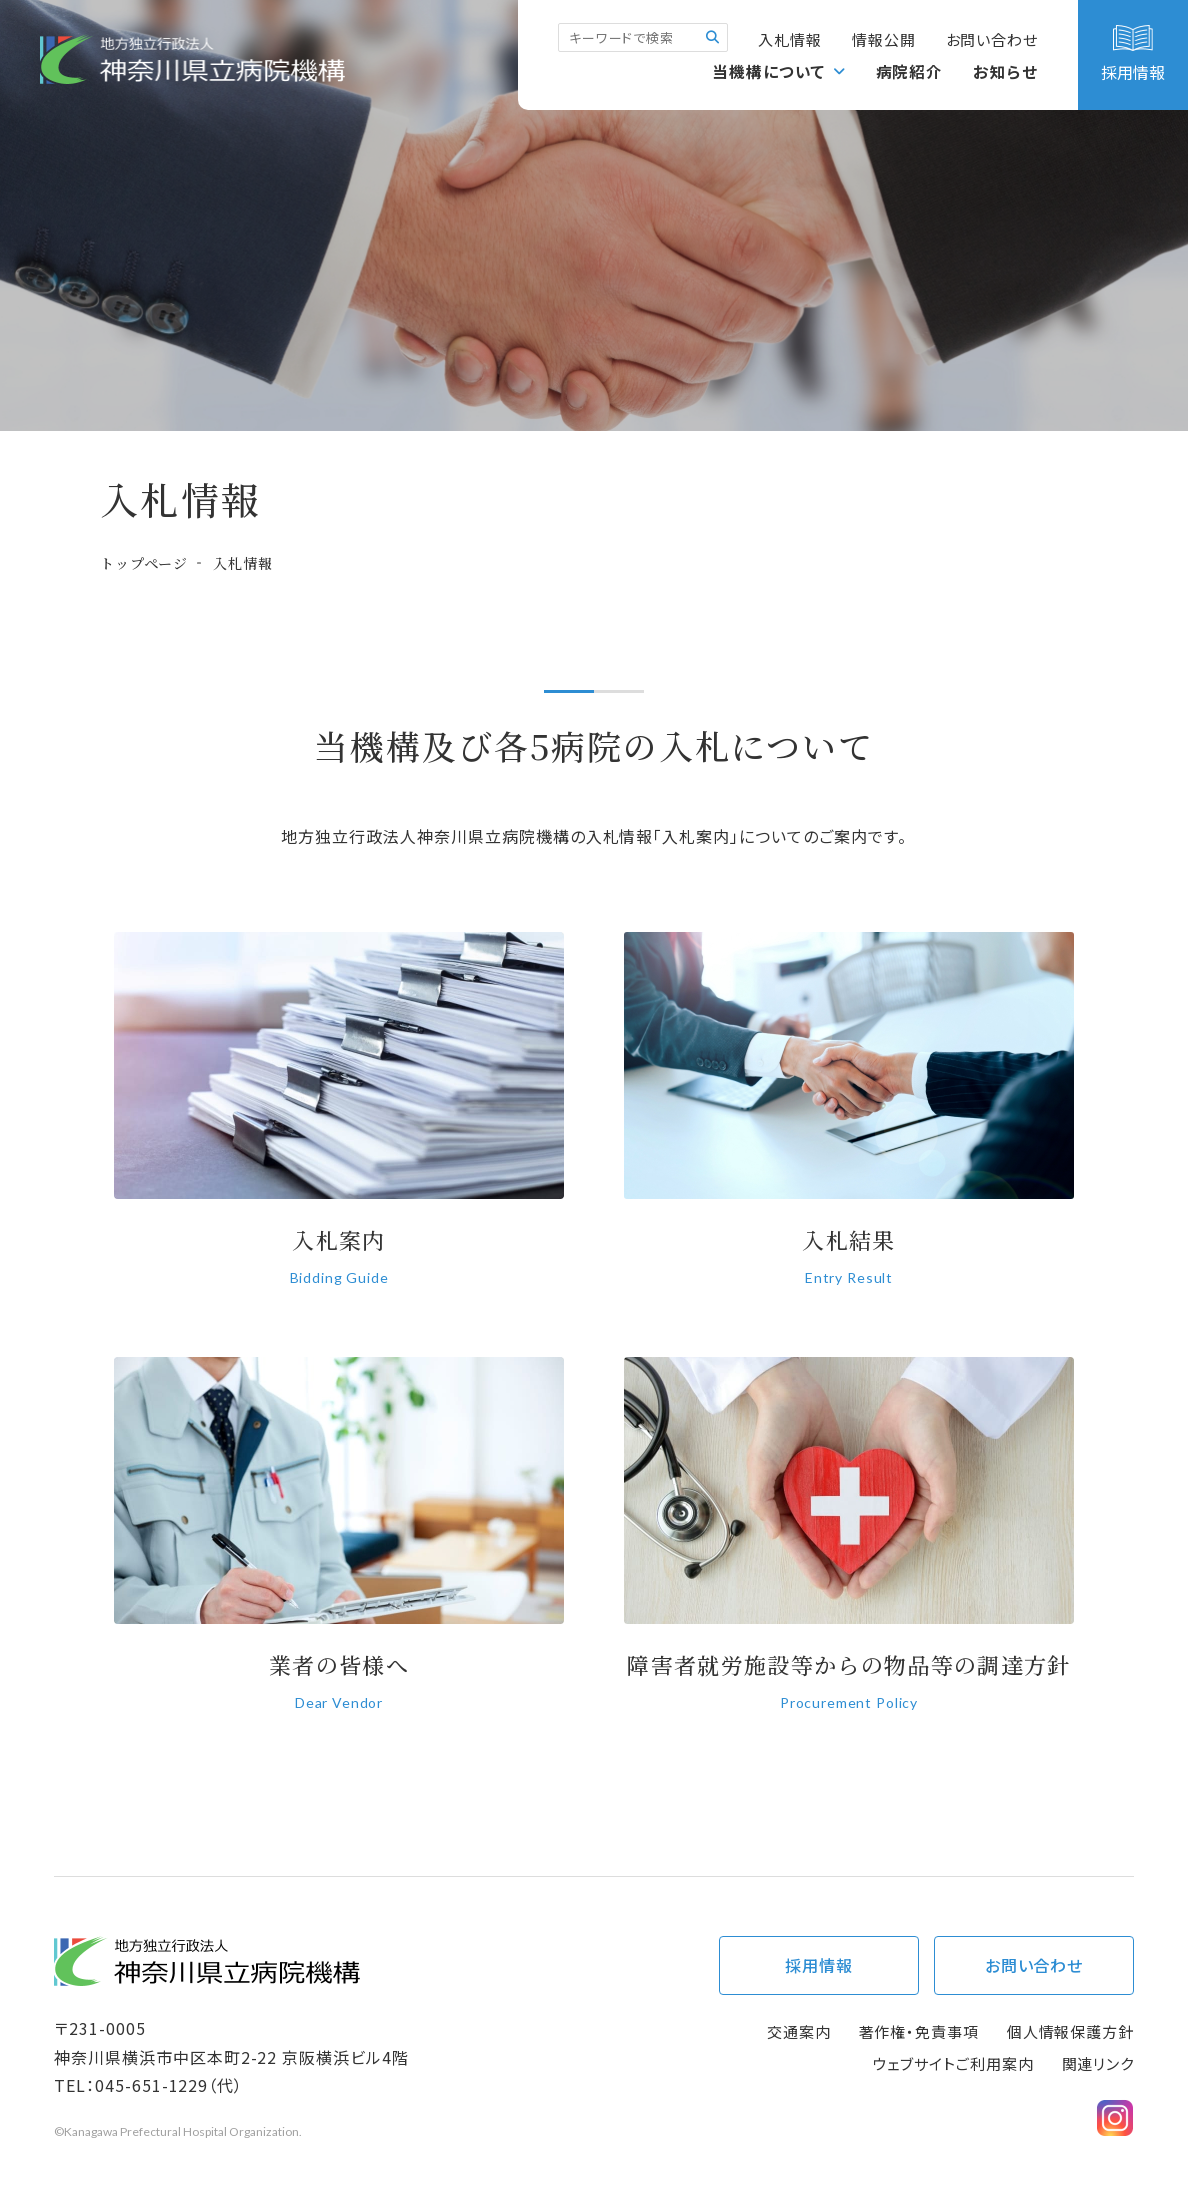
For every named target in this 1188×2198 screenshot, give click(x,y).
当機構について (770, 71)
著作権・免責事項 (919, 2031)
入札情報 (790, 39)
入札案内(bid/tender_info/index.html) (339, 1121)
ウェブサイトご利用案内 (953, 2063)
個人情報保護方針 (1070, 2031)
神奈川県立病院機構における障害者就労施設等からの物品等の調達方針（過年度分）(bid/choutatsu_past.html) (849, 1546)
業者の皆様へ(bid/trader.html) (339, 1546)
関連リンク (1098, 2063)
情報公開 (884, 39)
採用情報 (819, 1965)
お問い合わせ (992, 39)
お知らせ (1006, 71)
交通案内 (799, 2031)
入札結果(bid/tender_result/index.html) (849, 1121)
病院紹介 (910, 71)
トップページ (144, 563)
